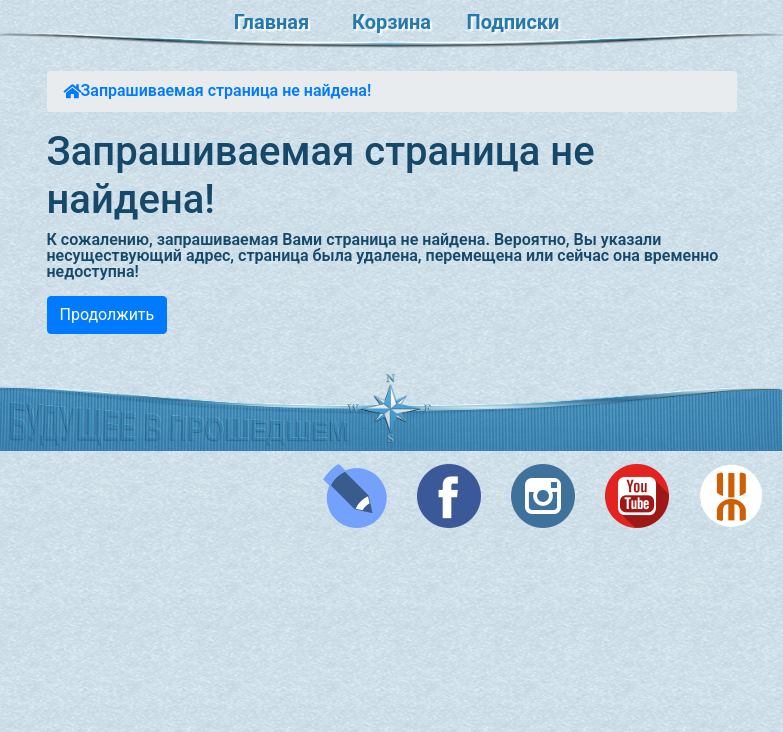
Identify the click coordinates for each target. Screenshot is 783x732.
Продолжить (107, 314)
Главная (271, 22)
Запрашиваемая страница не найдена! (226, 90)
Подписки (513, 22)
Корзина (391, 22)
